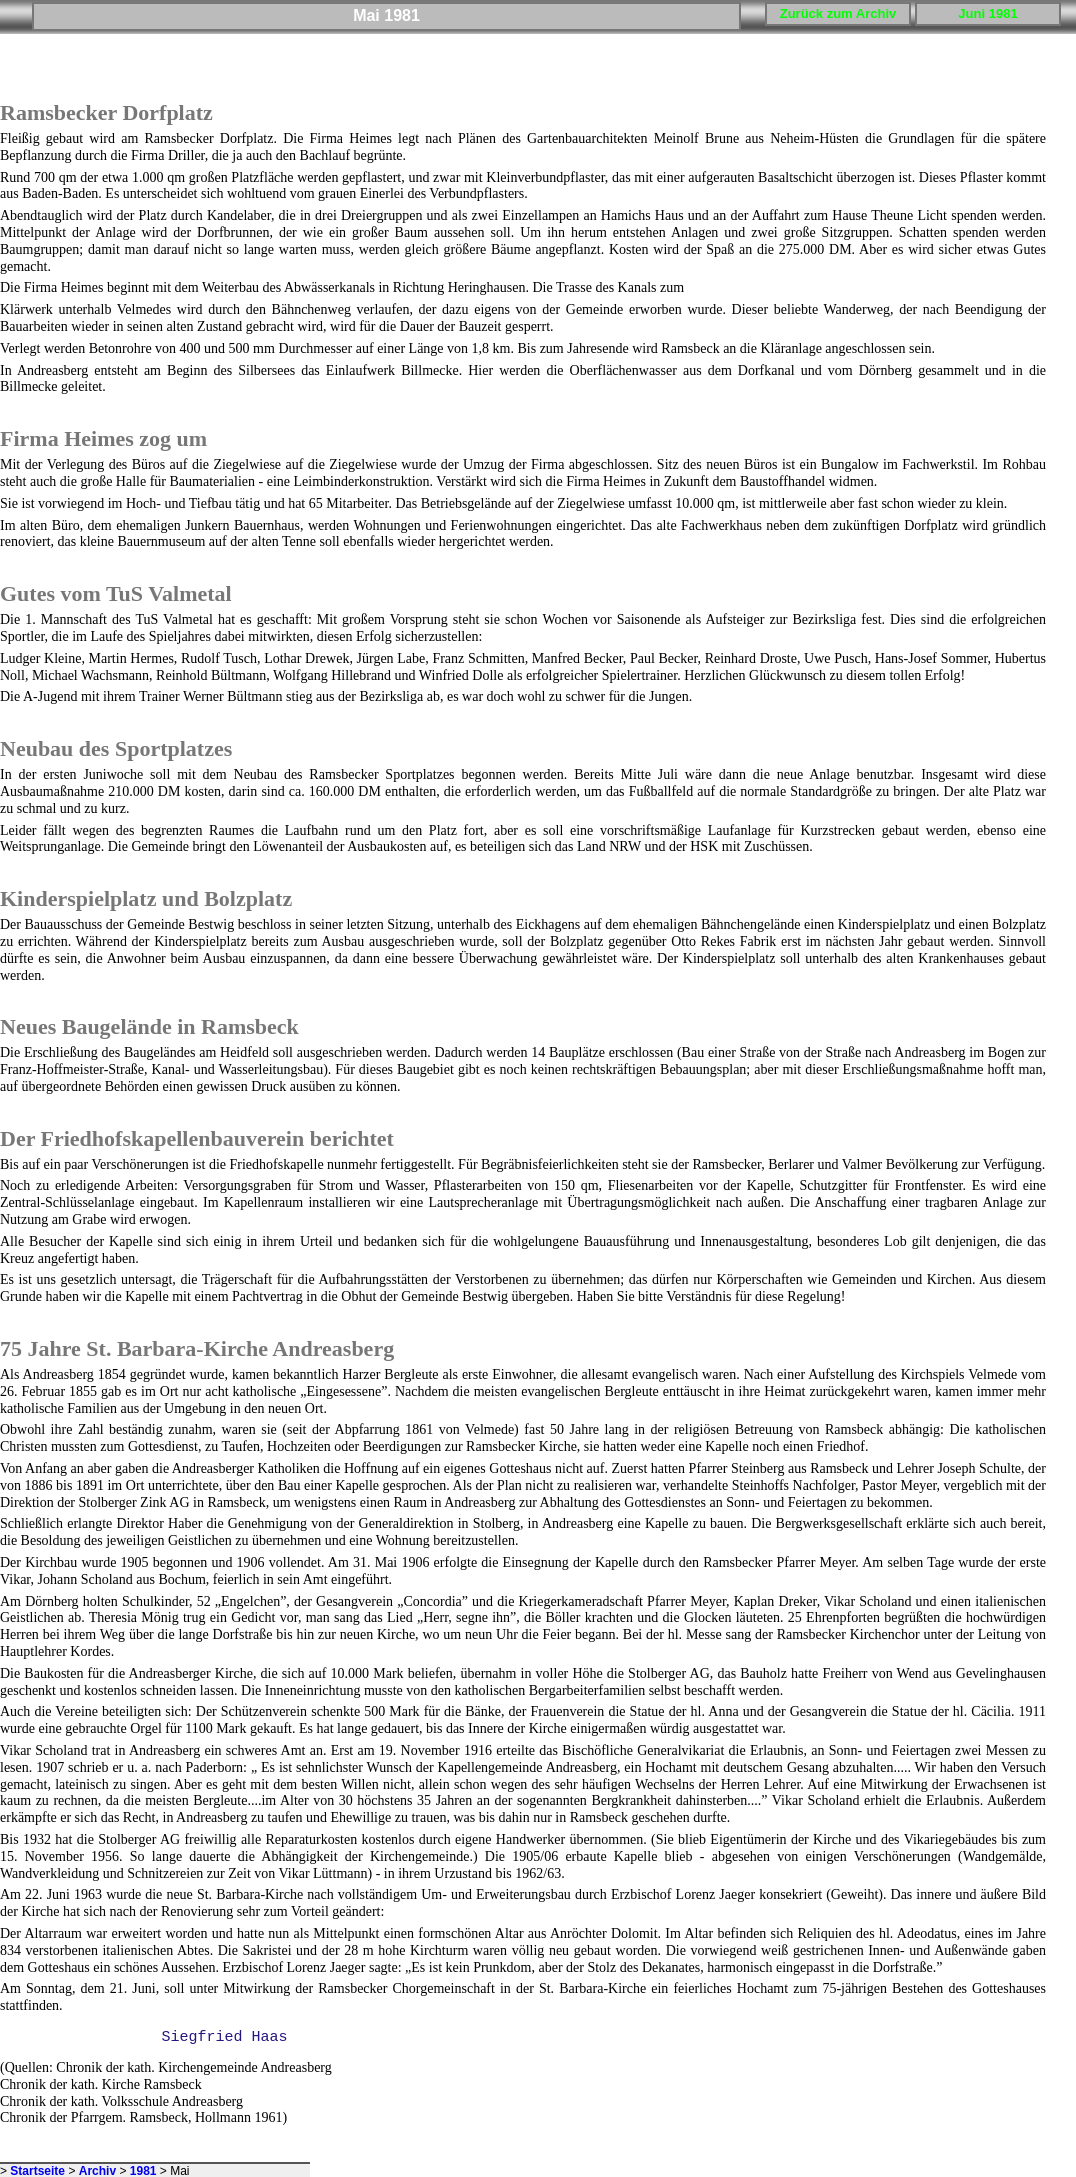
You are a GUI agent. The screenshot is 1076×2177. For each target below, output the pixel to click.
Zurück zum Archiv (838, 13)
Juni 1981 (987, 13)
